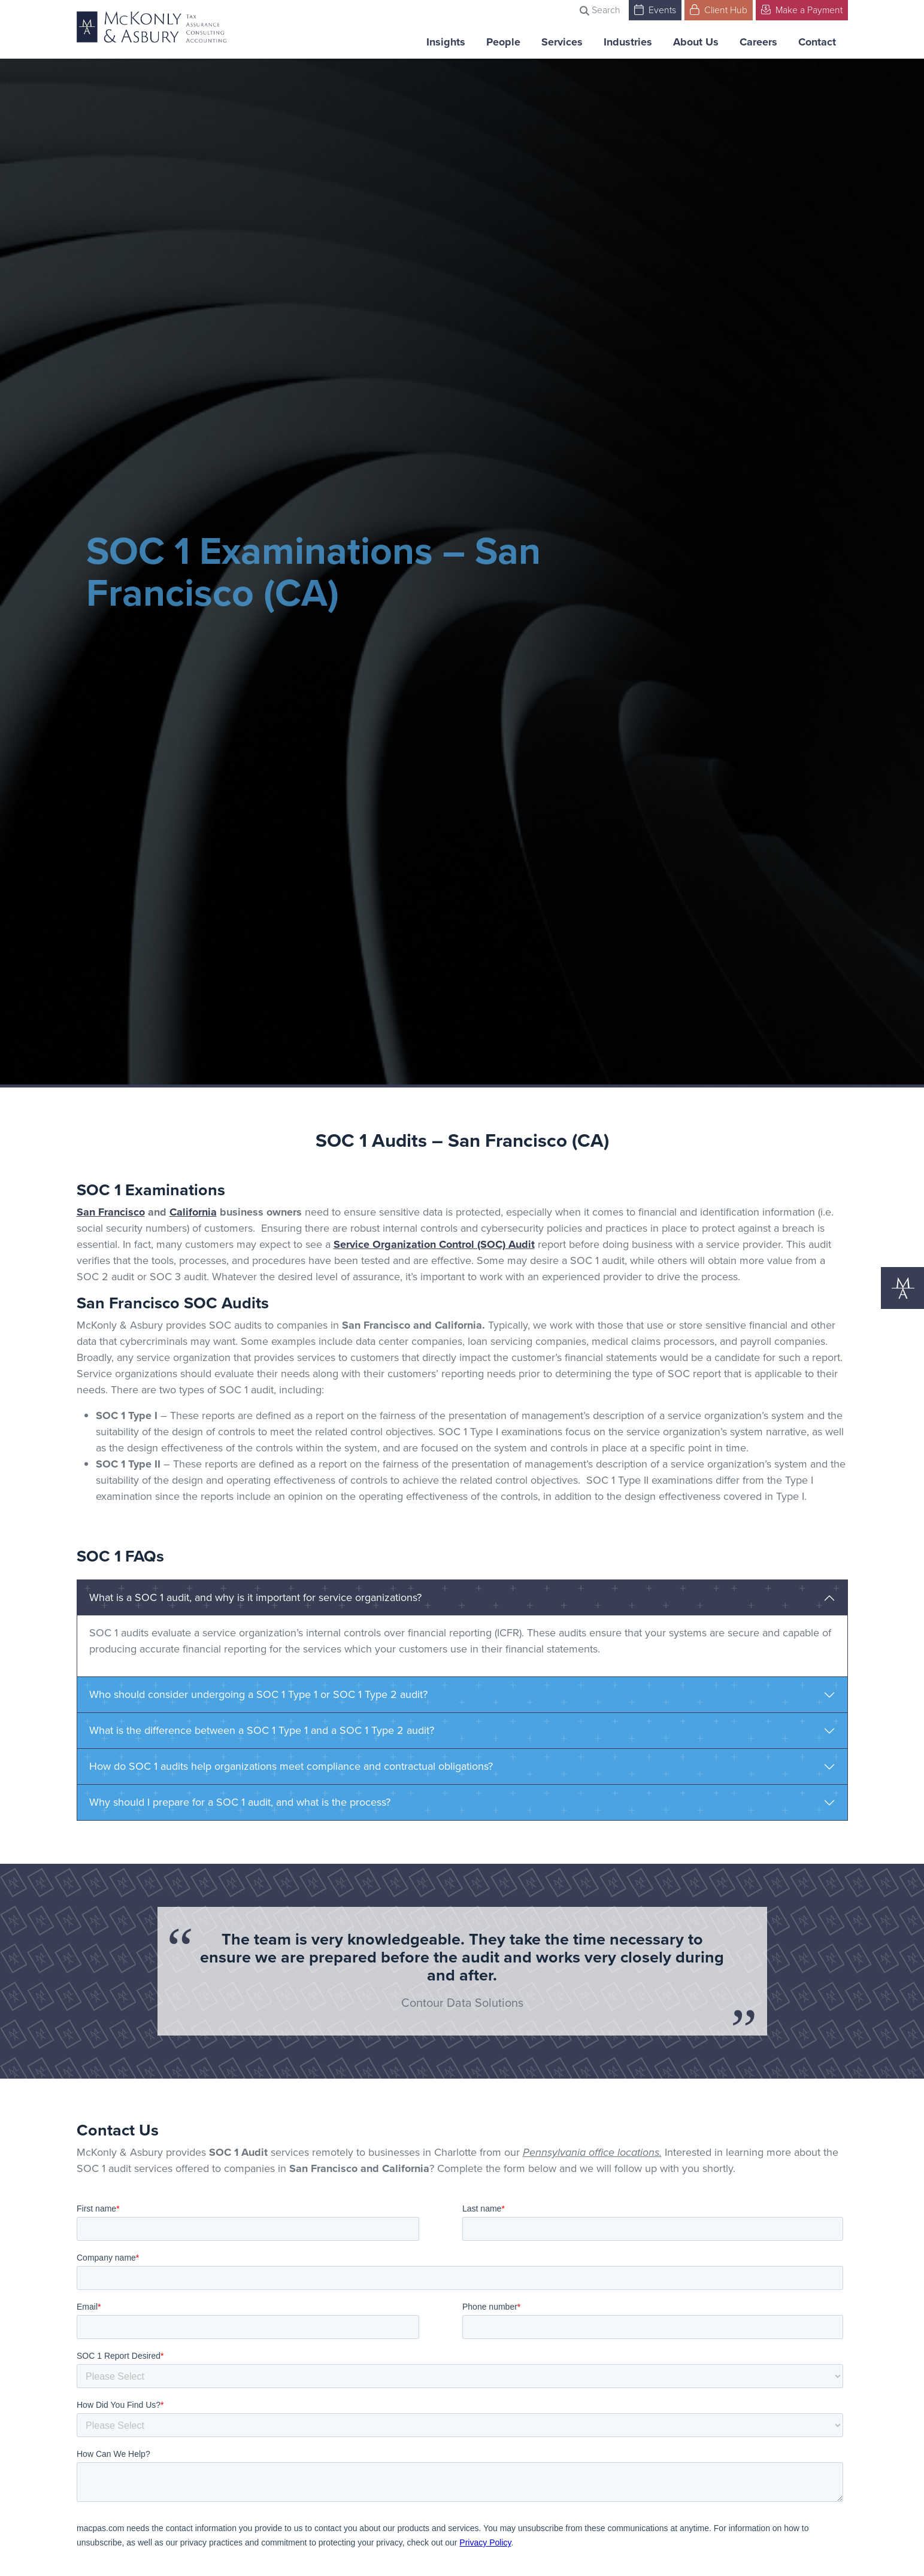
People (503, 42)
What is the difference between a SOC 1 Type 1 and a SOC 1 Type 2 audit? (261, 1730)
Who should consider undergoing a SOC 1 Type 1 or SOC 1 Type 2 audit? (258, 1694)
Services (562, 42)
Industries (628, 42)
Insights (445, 42)
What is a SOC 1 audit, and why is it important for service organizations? (255, 1597)
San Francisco (111, 1212)
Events (655, 9)
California (193, 1212)
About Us (696, 42)
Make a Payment (802, 9)
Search (600, 10)
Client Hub (718, 9)
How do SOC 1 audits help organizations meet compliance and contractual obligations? (291, 1766)
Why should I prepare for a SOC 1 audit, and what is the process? (239, 1802)
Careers (758, 42)
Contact (817, 42)
